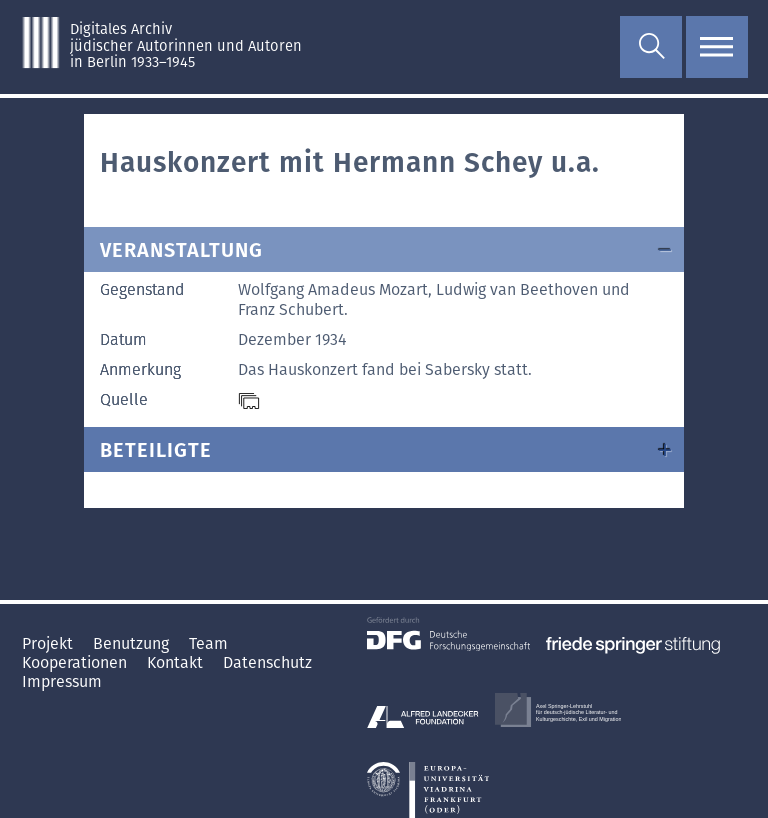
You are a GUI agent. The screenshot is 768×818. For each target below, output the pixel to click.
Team (208, 643)
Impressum (62, 681)
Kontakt (177, 662)
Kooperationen (76, 662)
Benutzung (133, 643)
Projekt (49, 643)
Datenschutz (267, 662)
